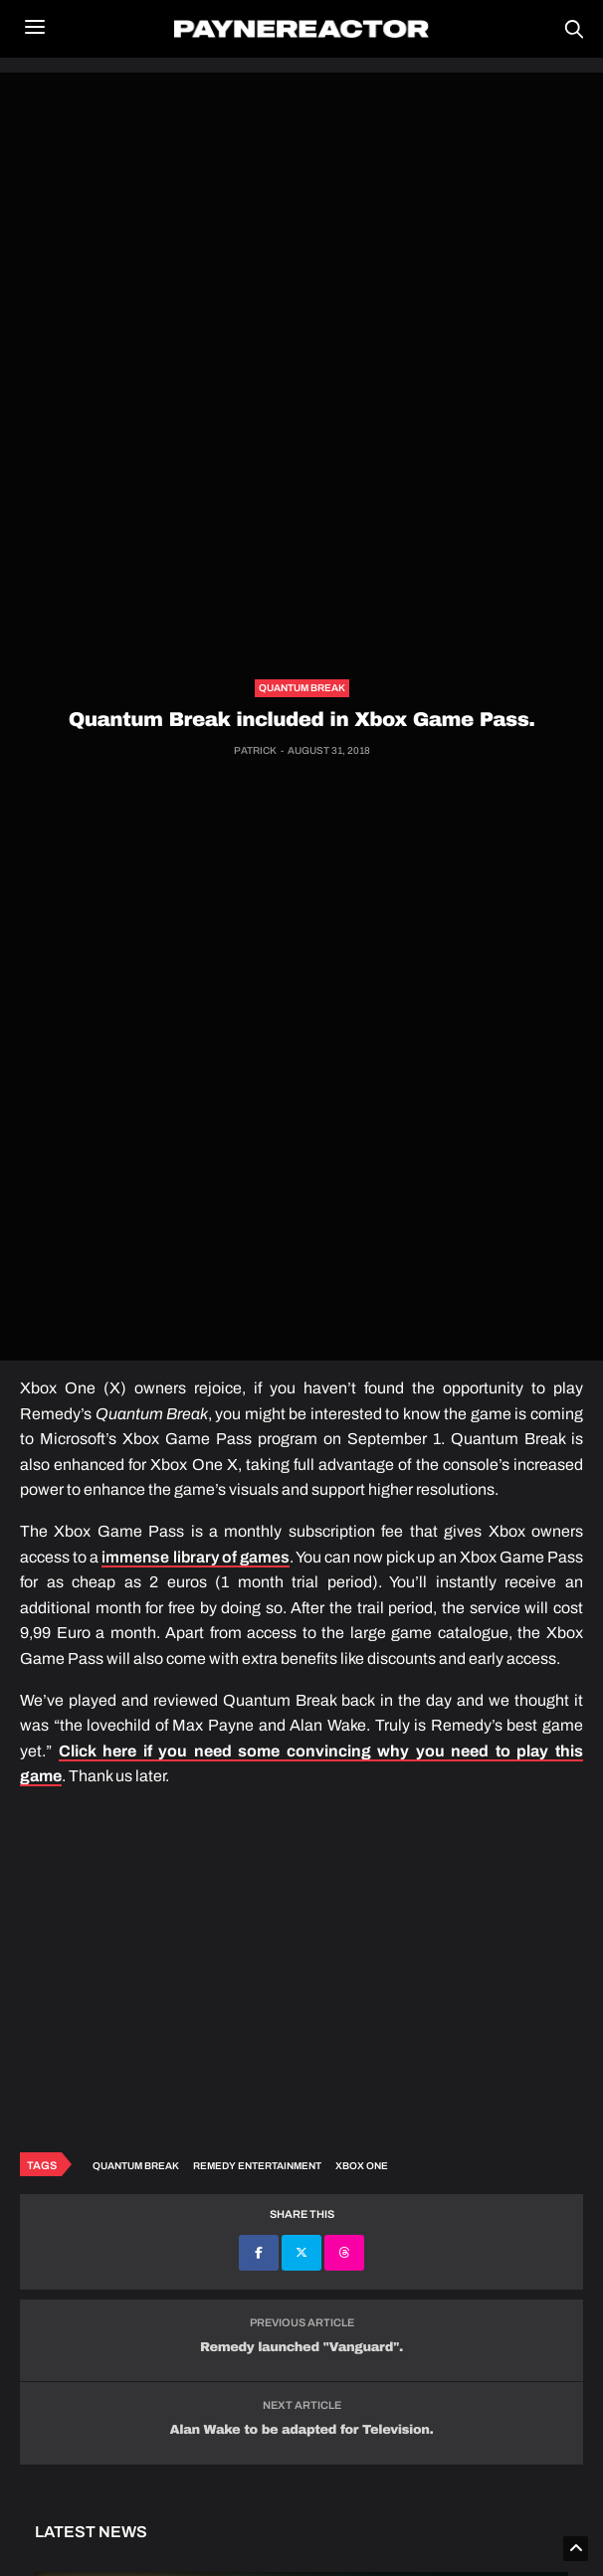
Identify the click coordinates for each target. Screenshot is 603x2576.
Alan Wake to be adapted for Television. (302, 2430)
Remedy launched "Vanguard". (301, 2347)
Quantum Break (302, 687)
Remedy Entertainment (257, 2165)
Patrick (255, 750)
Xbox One (361, 2165)
